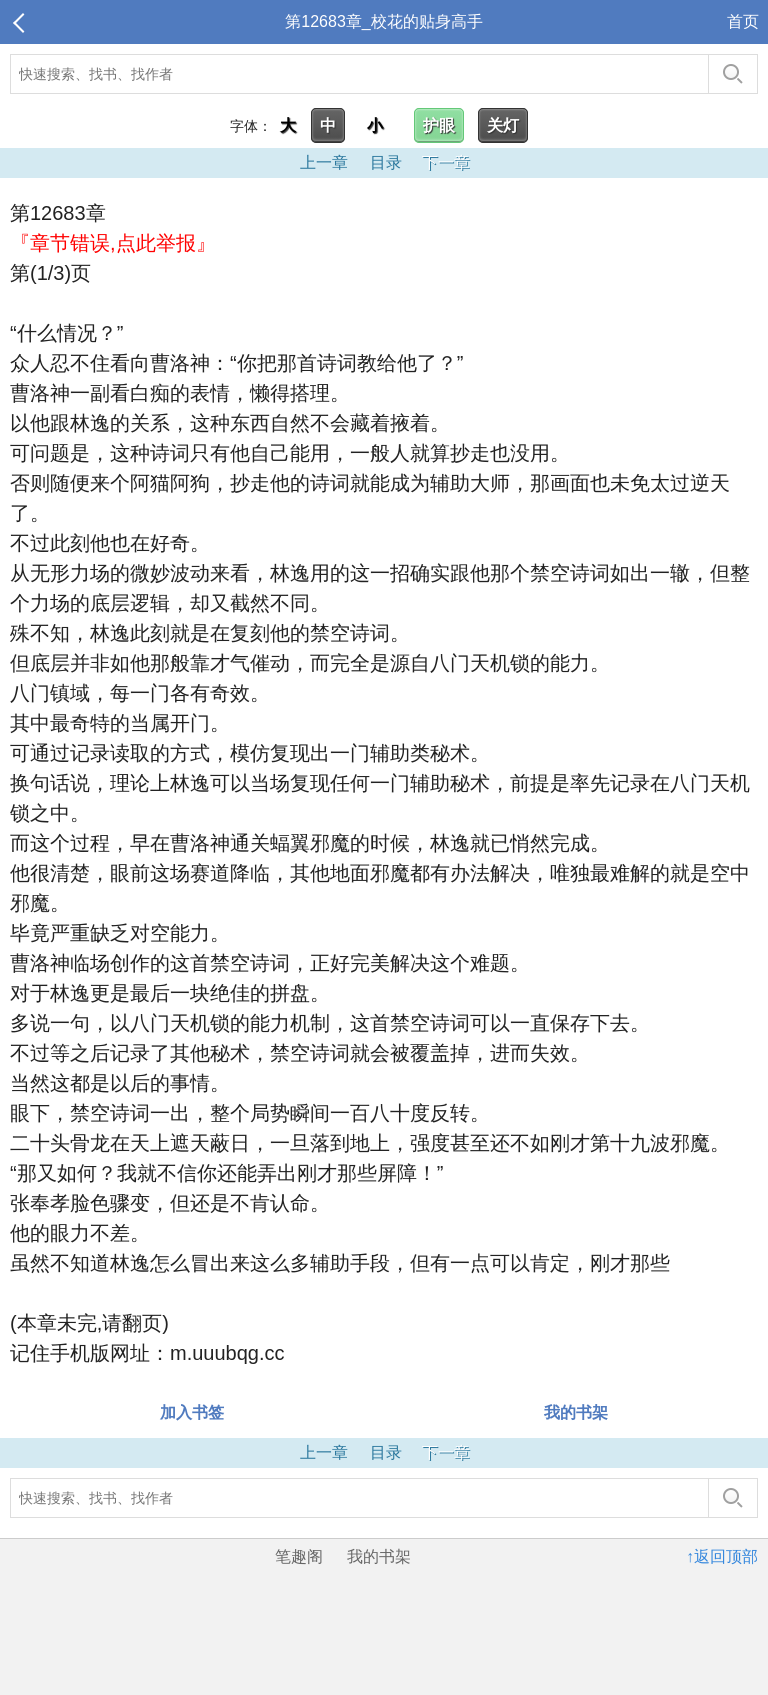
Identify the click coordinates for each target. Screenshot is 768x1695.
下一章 (446, 162)
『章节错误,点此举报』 (113, 243)
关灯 (503, 125)
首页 (743, 21)
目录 (386, 162)
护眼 (439, 125)
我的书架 (576, 1412)
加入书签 (192, 1412)
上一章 (324, 162)
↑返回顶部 (722, 1556)
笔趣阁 (299, 1556)
